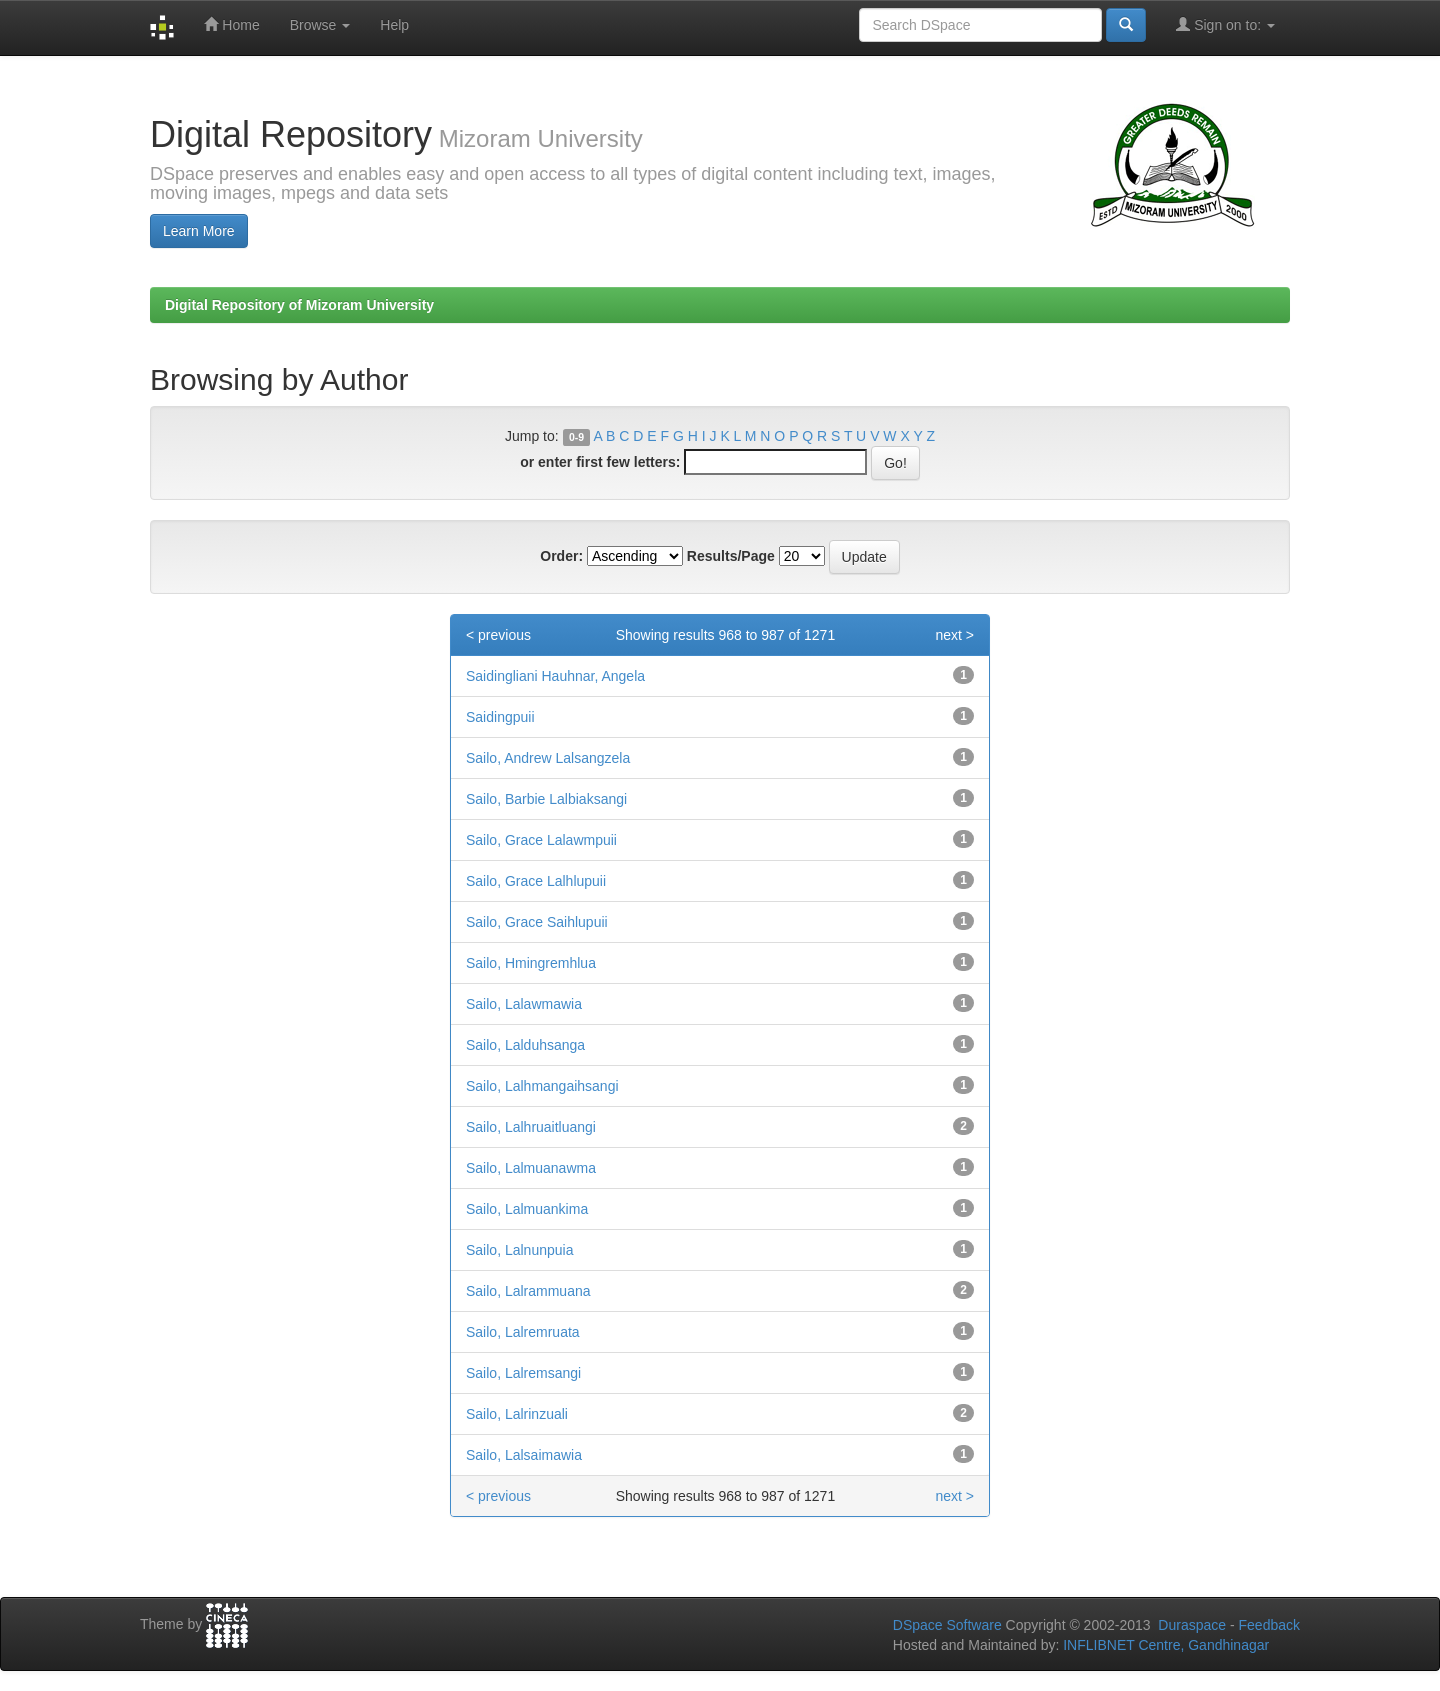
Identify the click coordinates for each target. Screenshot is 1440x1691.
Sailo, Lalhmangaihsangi (542, 1086)
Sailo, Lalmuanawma (531, 1168)
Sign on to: (1225, 24)
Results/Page (731, 556)
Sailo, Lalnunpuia (519, 1250)
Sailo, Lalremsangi (523, 1373)
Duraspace (1192, 1625)
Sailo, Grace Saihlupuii (537, 922)
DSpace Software (947, 1625)
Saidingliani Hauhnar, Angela (555, 676)
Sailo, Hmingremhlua (531, 963)
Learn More (199, 231)
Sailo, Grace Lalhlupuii (536, 881)
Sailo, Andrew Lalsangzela (548, 758)
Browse (320, 25)
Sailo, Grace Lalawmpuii (541, 840)
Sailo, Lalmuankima (527, 1209)
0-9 (576, 437)
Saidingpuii (500, 717)
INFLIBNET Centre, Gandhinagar (1164, 1645)
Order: (561, 556)
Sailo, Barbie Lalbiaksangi (546, 799)
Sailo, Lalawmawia (524, 1004)
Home (231, 24)
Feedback (1269, 1625)
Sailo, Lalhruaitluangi (531, 1127)
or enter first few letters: (600, 462)
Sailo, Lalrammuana (528, 1291)
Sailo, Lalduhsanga (525, 1045)
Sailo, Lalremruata (523, 1332)
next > (954, 635)
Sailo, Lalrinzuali (517, 1414)
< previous (498, 635)
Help (394, 25)
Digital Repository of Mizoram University (299, 305)
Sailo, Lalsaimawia (524, 1455)
